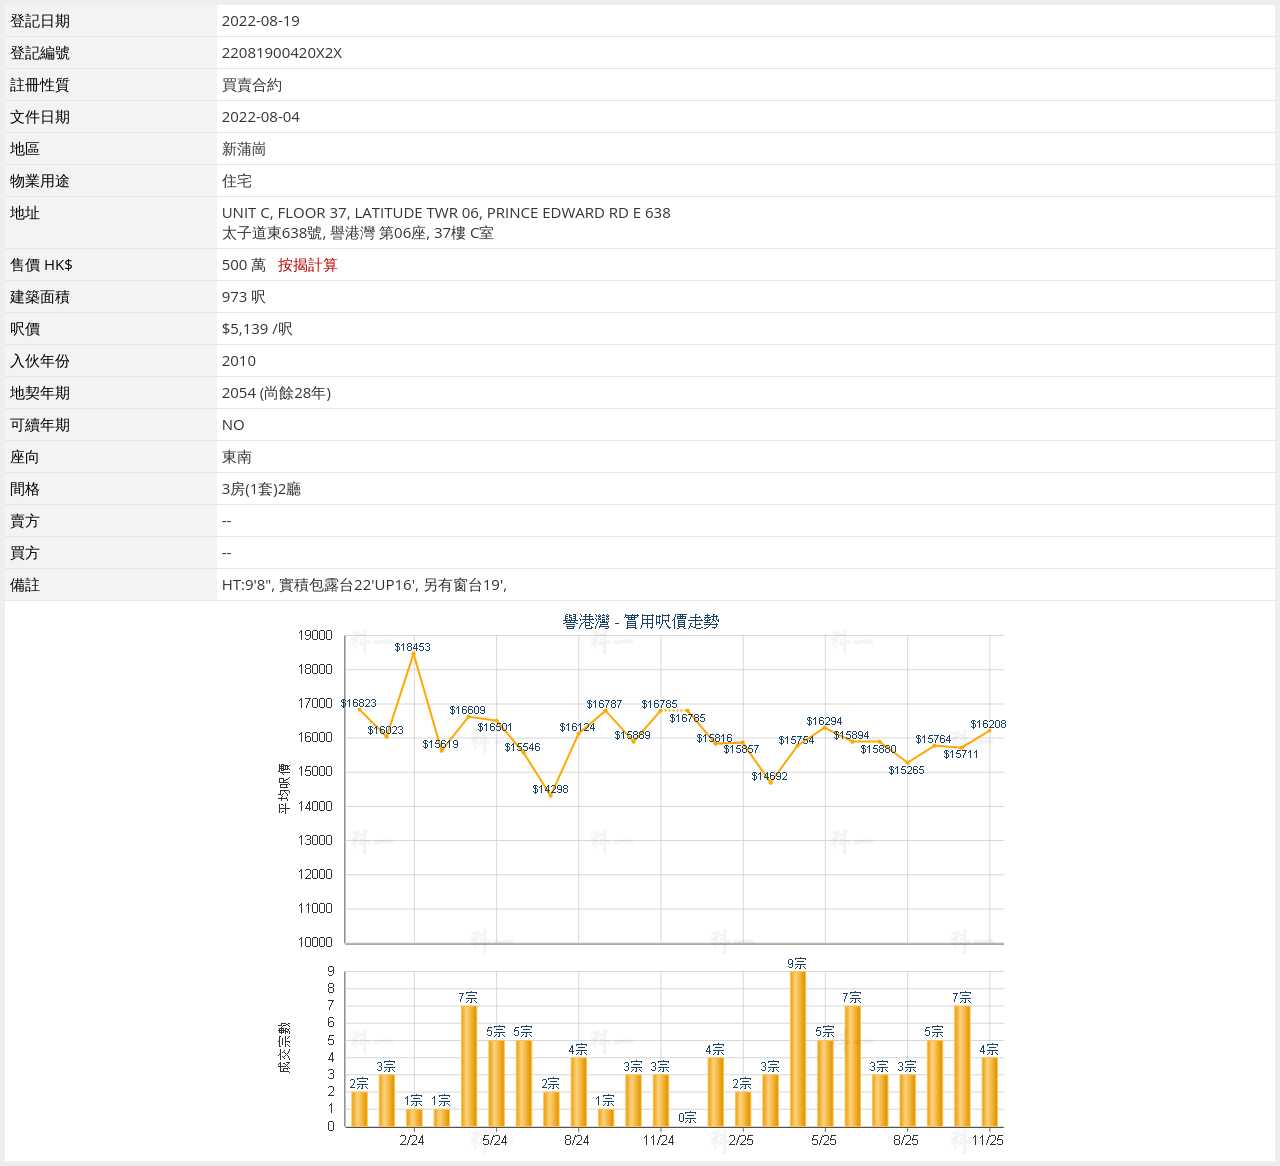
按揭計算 (308, 264)
